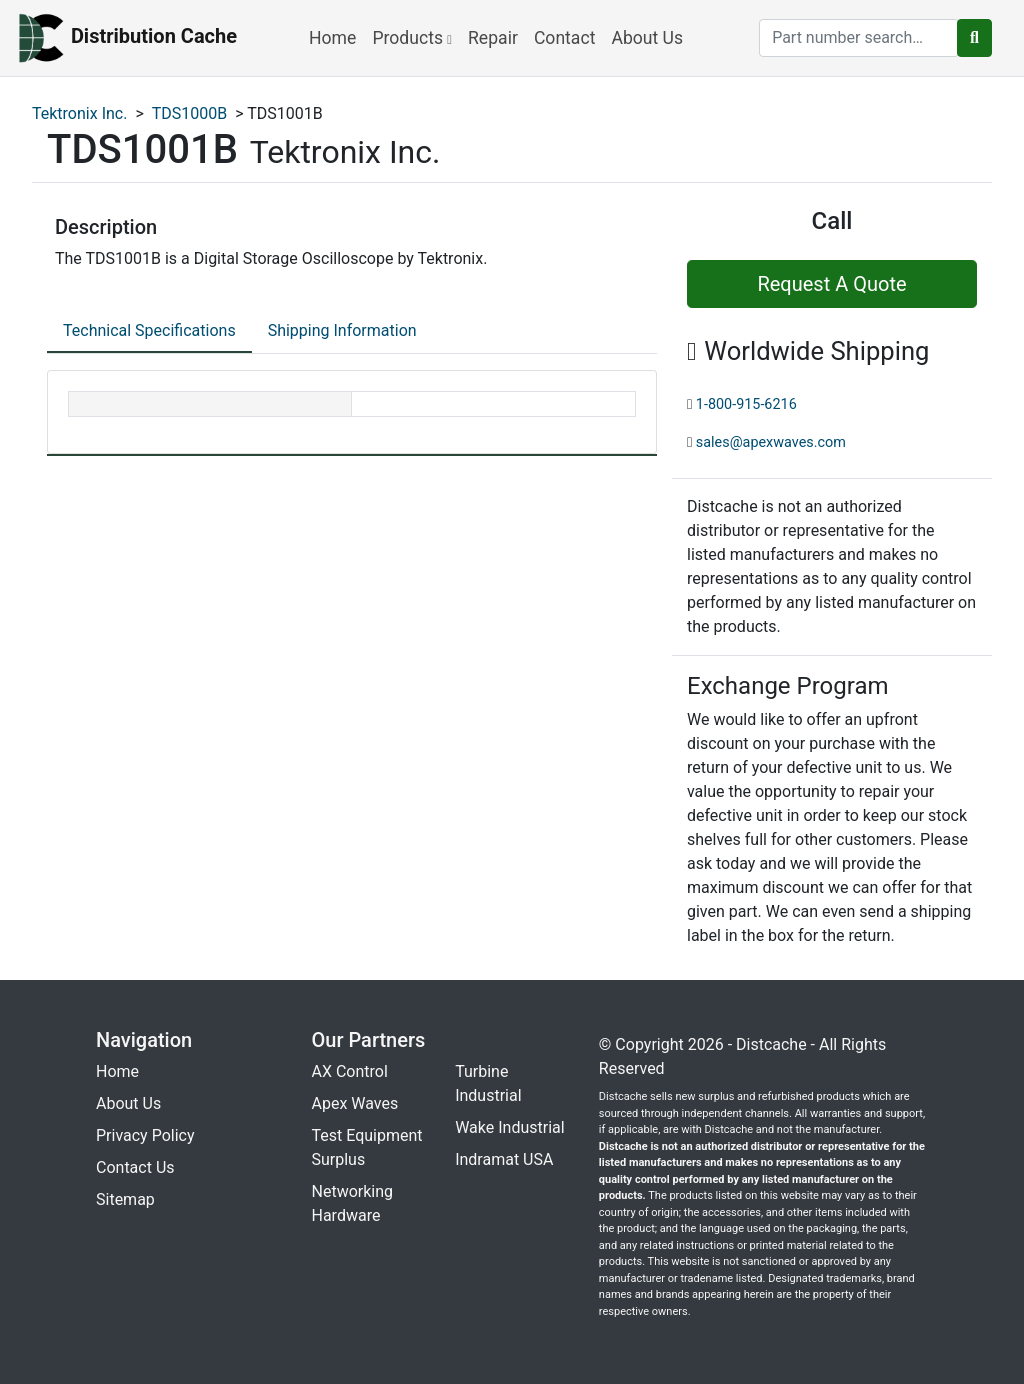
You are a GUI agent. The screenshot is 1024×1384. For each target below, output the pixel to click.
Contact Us (135, 1167)
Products (412, 38)
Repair (493, 38)
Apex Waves (355, 1103)
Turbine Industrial (488, 1083)
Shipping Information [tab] (342, 330)
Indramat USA (504, 1159)
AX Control (350, 1071)
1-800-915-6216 (746, 404)
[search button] (974, 38)
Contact (565, 38)
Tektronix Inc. (79, 113)
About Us (647, 38)
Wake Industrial (509, 1127)
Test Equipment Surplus (367, 1147)
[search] (859, 38)
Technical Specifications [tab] (149, 330)
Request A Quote (831, 284)
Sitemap (125, 1199)
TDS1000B (189, 113)
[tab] (149, 332)
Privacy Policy (145, 1135)
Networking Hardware (353, 1203)
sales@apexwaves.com (771, 442)
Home (332, 38)
